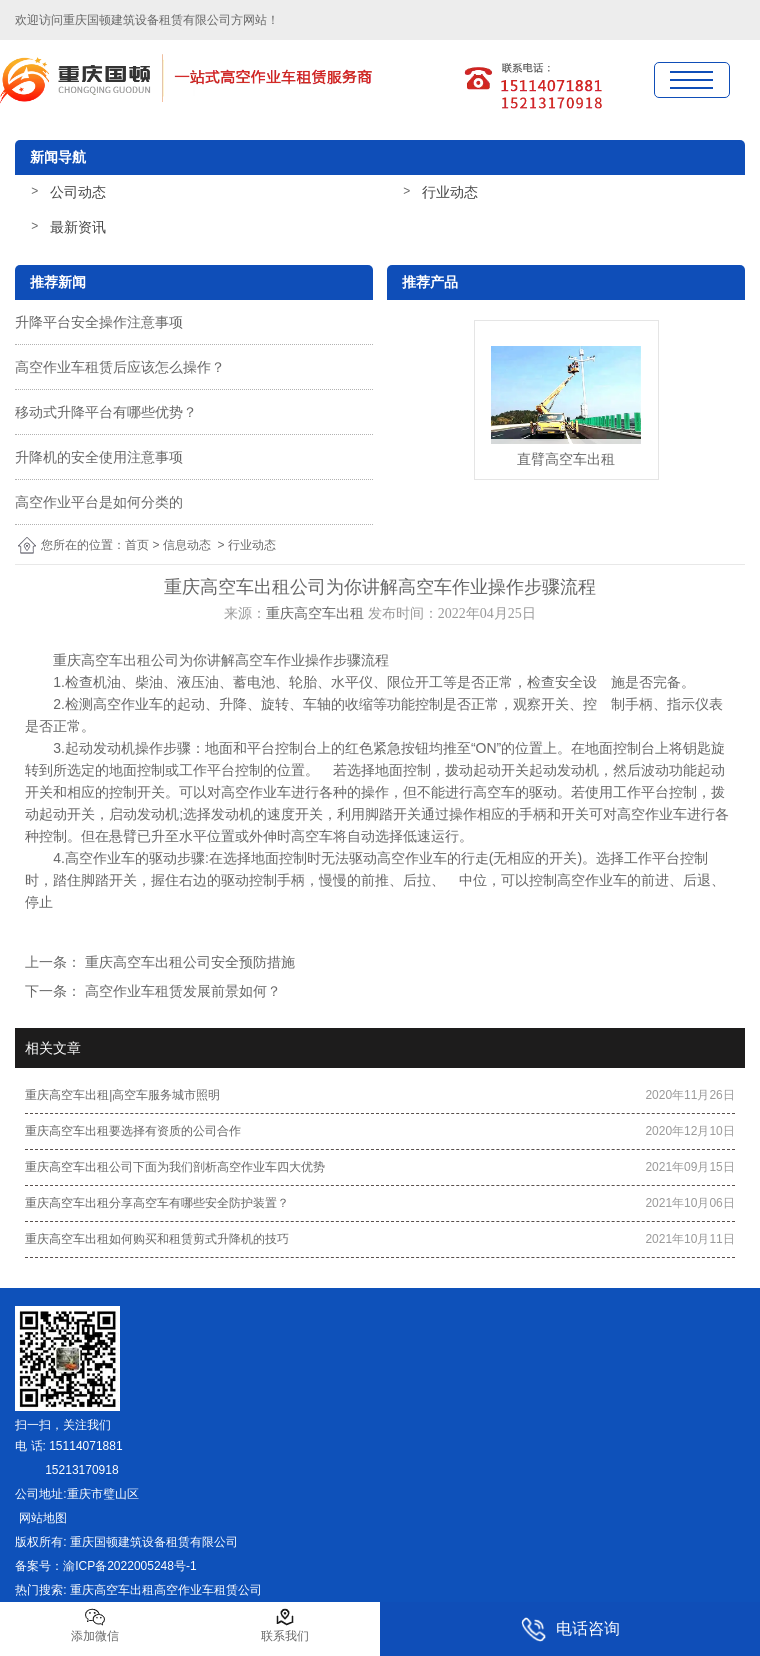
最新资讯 (78, 227)
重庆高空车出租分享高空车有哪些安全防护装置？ (157, 1203)
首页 (137, 545)
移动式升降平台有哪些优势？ (106, 412)
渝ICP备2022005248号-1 (129, 1566)
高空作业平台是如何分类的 (99, 502)
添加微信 (95, 1625)
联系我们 (285, 1625)
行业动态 (450, 192)
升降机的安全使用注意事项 (99, 457)
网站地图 (40, 1518)
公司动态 (78, 192)
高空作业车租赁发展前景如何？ (181, 991)
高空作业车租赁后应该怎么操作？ (120, 367)
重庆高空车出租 (102, 660)
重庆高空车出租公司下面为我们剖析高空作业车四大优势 (175, 1167)
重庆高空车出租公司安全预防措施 (188, 962)
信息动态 (187, 545)
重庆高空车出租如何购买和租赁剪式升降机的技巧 (157, 1239)
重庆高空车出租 (315, 613)
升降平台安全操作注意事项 (99, 322)
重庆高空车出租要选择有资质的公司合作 (133, 1131)
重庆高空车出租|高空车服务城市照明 (122, 1095)
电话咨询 (570, 1629)
